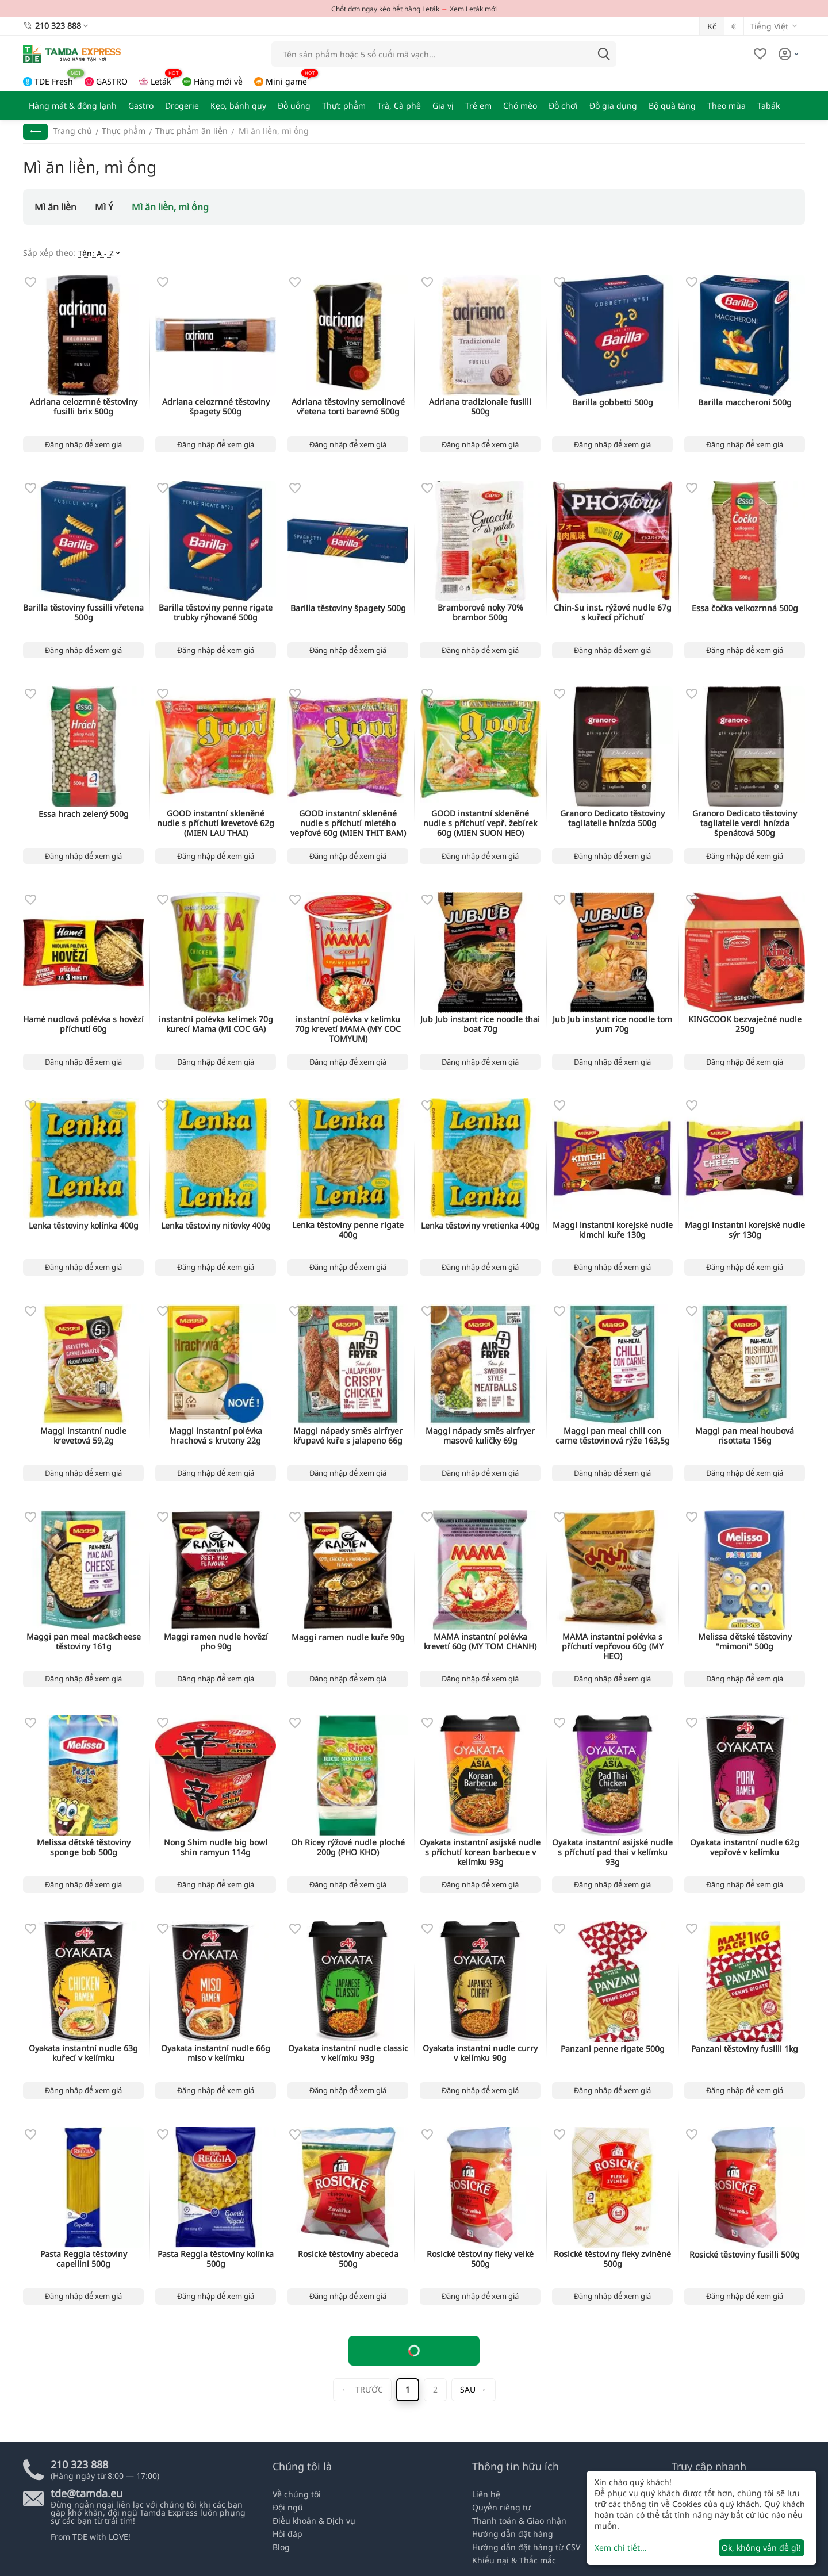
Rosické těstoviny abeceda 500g (348, 2259)
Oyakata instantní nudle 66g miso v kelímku (215, 2053)
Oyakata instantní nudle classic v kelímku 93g (348, 2053)
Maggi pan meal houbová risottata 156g (744, 1436)
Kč (711, 26)
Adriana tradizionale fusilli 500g (480, 407)
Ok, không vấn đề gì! (761, 2547)
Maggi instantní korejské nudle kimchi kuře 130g (613, 1230)
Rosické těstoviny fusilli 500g (744, 2255)
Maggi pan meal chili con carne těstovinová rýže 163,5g (612, 1436)
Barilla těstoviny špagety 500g (348, 608)
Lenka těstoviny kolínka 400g (84, 1226)
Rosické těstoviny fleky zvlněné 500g (612, 2259)
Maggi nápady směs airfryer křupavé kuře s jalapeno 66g (347, 1436)
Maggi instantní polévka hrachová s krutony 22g (215, 1436)
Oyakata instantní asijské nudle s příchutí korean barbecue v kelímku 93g (480, 1852)
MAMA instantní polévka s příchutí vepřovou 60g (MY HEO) (613, 1646)
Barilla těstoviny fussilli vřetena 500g (83, 613)
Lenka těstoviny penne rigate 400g (348, 1230)
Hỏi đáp (287, 2533)
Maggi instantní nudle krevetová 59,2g (83, 1436)
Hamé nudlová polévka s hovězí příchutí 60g (83, 1024)
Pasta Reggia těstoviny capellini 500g (83, 2259)
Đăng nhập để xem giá (83, 444)
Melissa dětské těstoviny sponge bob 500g (84, 1847)
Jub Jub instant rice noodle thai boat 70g (480, 1024)
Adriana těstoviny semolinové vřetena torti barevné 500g (348, 407)
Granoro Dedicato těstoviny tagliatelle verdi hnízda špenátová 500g (744, 823)
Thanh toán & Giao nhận (519, 2520)
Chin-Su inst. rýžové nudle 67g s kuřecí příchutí (613, 613)
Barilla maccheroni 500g (745, 403)
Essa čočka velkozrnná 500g (745, 608)
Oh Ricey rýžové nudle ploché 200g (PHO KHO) (348, 1847)
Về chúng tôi (297, 2494)
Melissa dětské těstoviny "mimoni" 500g (745, 1642)
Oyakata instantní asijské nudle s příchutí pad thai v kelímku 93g (612, 1852)
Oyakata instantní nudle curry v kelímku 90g (480, 2053)
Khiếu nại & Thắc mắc (514, 2560)
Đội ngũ (288, 2507)
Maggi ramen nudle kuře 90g (348, 1637)
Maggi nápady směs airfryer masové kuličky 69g (480, 1436)
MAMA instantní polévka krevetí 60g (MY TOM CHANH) (480, 1642)
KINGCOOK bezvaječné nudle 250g (745, 1024)
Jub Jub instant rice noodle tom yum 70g (612, 1024)
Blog (281, 2547)
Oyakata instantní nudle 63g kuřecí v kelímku (83, 2053)
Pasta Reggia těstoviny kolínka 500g (216, 2259)
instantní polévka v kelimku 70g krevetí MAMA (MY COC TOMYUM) (348, 1029)
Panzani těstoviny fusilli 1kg (744, 2049)
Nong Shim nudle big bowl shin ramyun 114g (215, 1847)
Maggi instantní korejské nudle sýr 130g (745, 1230)
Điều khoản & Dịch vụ (314, 2520)
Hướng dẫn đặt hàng (512, 2533)
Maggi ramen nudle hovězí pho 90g (216, 1642)
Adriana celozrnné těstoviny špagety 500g (216, 407)
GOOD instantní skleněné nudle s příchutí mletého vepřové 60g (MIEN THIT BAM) (348, 823)
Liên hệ (486, 2494)
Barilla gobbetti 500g (612, 403)
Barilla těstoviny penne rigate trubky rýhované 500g (216, 613)
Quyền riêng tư (501, 2507)
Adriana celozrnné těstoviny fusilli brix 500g (83, 407)
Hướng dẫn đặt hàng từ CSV (526, 2547)
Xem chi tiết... (621, 2547)
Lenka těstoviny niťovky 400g (216, 1226)
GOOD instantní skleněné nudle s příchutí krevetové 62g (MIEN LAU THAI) (215, 823)
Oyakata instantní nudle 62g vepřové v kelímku (744, 1847)
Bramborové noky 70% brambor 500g (480, 613)
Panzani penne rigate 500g (613, 2049)
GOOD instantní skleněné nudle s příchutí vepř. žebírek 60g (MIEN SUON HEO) (480, 823)
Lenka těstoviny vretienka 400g (480, 1226)
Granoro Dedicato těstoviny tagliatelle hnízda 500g (612, 818)
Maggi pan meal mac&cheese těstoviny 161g (83, 1642)
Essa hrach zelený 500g (84, 814)
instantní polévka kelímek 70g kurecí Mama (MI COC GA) (216, 1024)
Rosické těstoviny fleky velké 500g (480, 2259)
